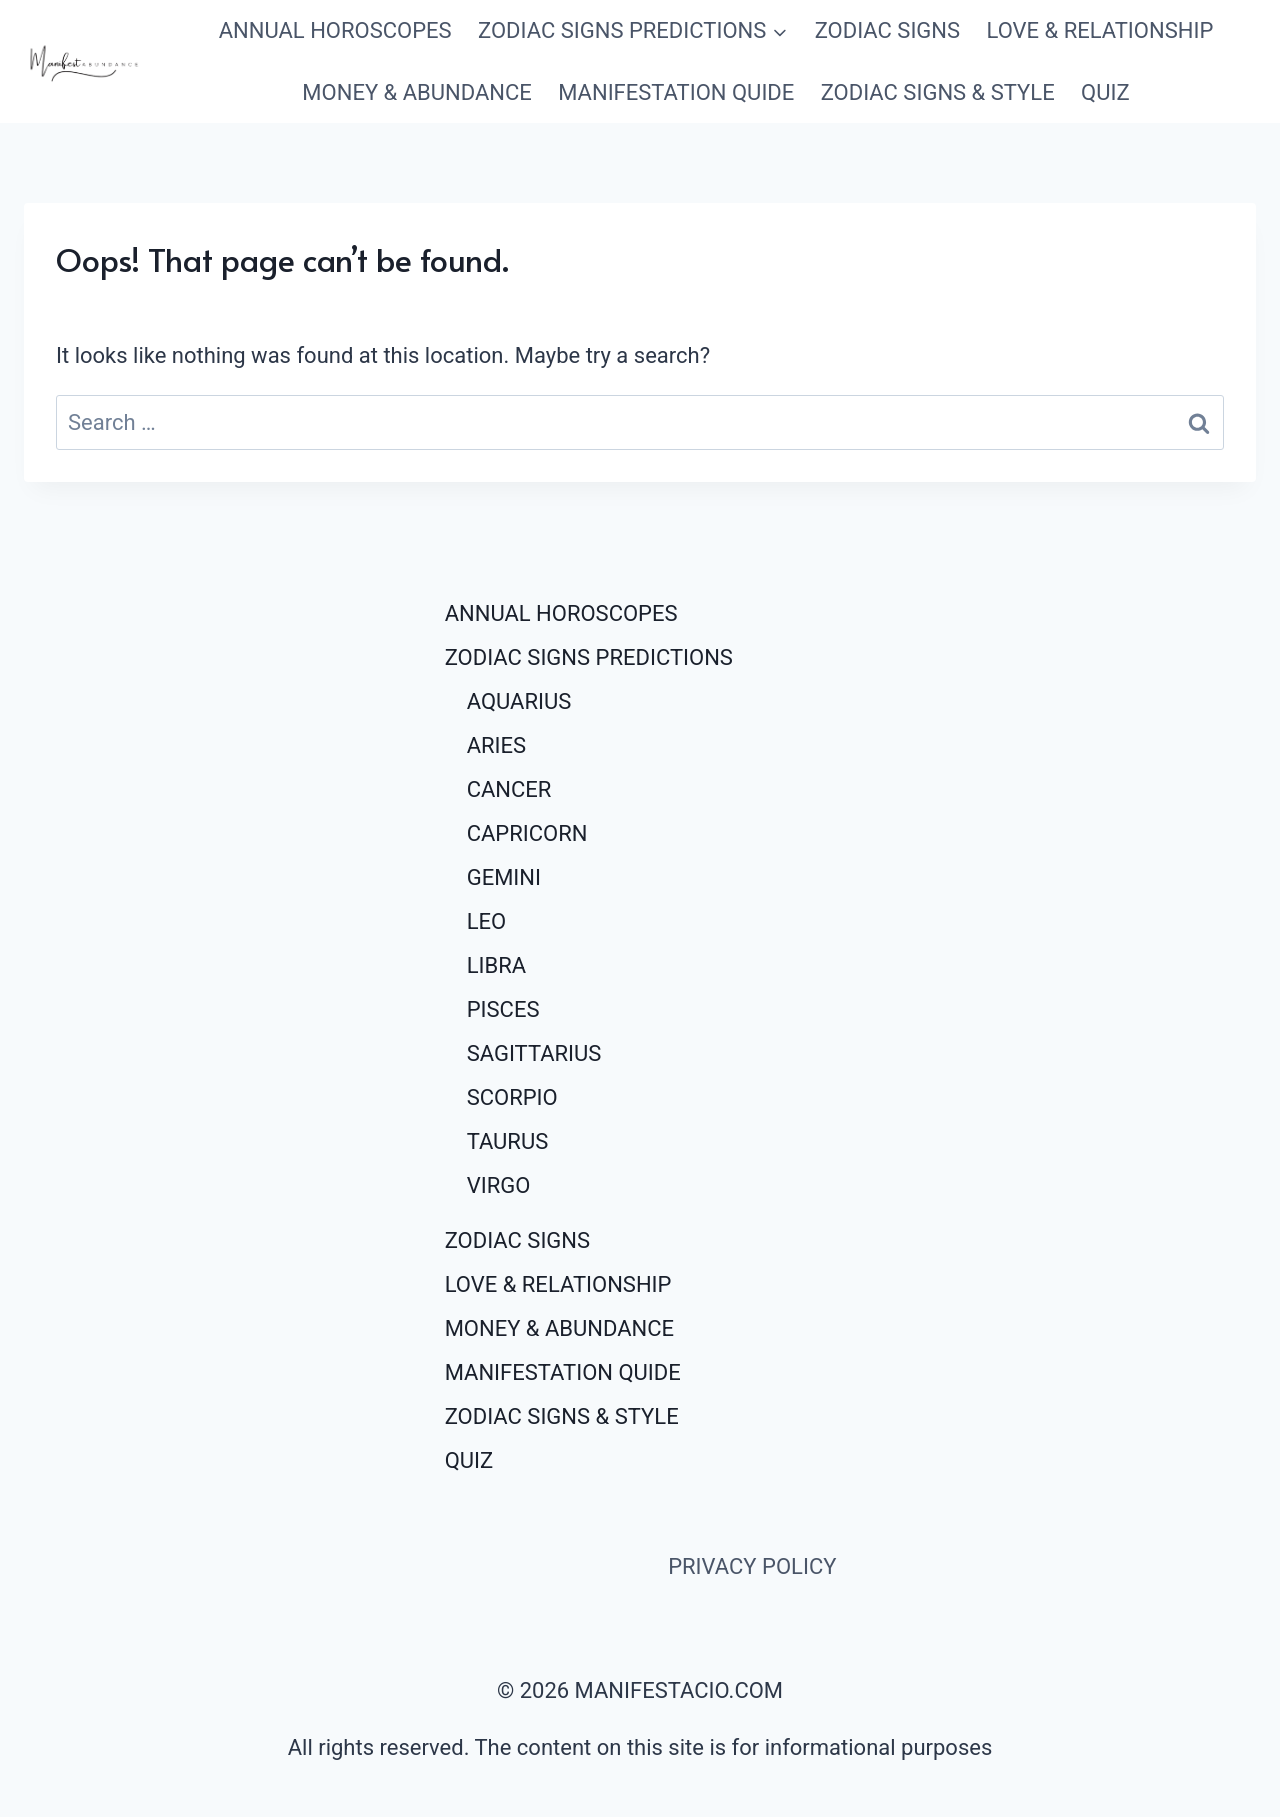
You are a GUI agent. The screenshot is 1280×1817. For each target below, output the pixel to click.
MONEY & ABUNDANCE (416, 92)
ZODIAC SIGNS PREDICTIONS (589, 657)
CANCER (509, 789)
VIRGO (499, 1185)
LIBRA (496, 965)
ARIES (496, 745)
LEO (487, 921)
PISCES (503, 1009)
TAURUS (508, 1141)
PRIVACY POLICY (752, 1566)
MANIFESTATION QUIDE (676, 92)
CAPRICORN (527, 833)
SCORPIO (512, 1097)
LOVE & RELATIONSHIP (1099, 30)
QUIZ (1105, 92)
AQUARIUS (519, 701)
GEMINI (504, 877)
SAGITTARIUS (534, 1053)
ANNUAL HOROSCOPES (335, 30)
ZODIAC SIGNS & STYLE (938, 92)
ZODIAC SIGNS (887, 30)
